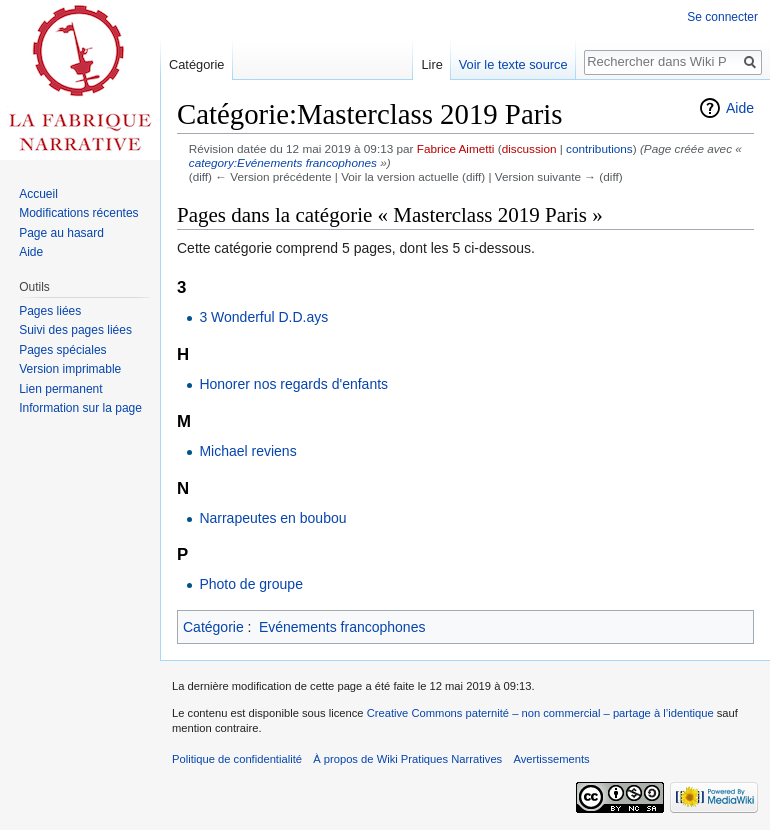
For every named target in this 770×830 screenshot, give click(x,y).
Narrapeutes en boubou (272, 518)
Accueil (38, 194)
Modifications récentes (78, 213)
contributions (599, 148)
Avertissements (551, 759)
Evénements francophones (342, 627)
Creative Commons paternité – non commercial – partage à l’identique (540, 713)
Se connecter (722, 17)
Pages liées (50, 311)
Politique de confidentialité (237, 759)
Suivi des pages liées (75, 330)
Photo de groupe (251, 584)
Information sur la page (80, 408)
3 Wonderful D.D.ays (263, 317)
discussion (529, 148)
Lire (431, 64)
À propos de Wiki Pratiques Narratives (407, 759)
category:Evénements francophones (283, 162)
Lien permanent (60, 389)
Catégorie (213, 627)
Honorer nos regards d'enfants (293, 384)
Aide (740, 108)
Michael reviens (247, 451)
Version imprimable (70, 369)
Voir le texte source (513, 64)
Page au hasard (61, 233)
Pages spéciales (62, 350)
